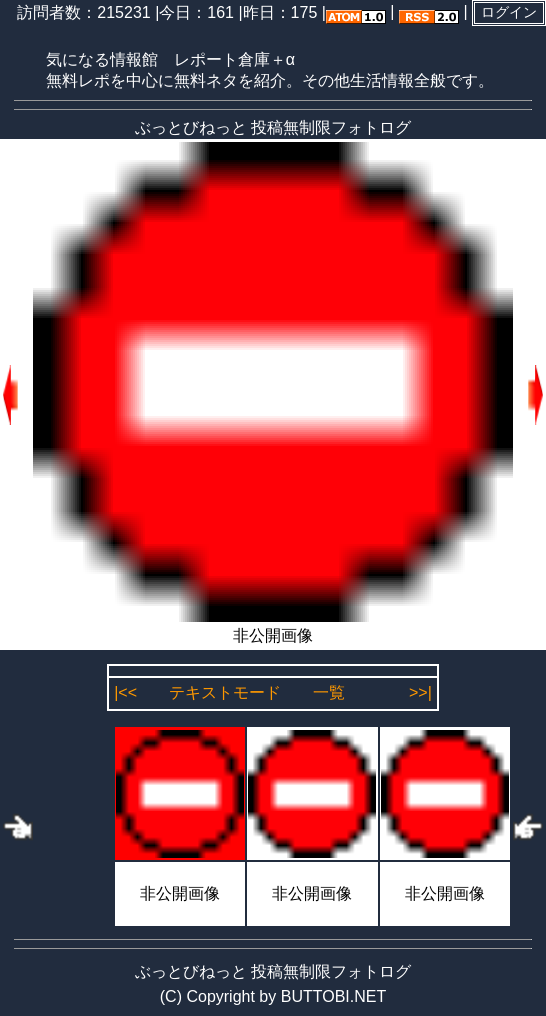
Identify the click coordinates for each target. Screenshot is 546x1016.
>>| (420, 692)
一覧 (329, 692)
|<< (125, 692)
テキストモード (225, 692)
